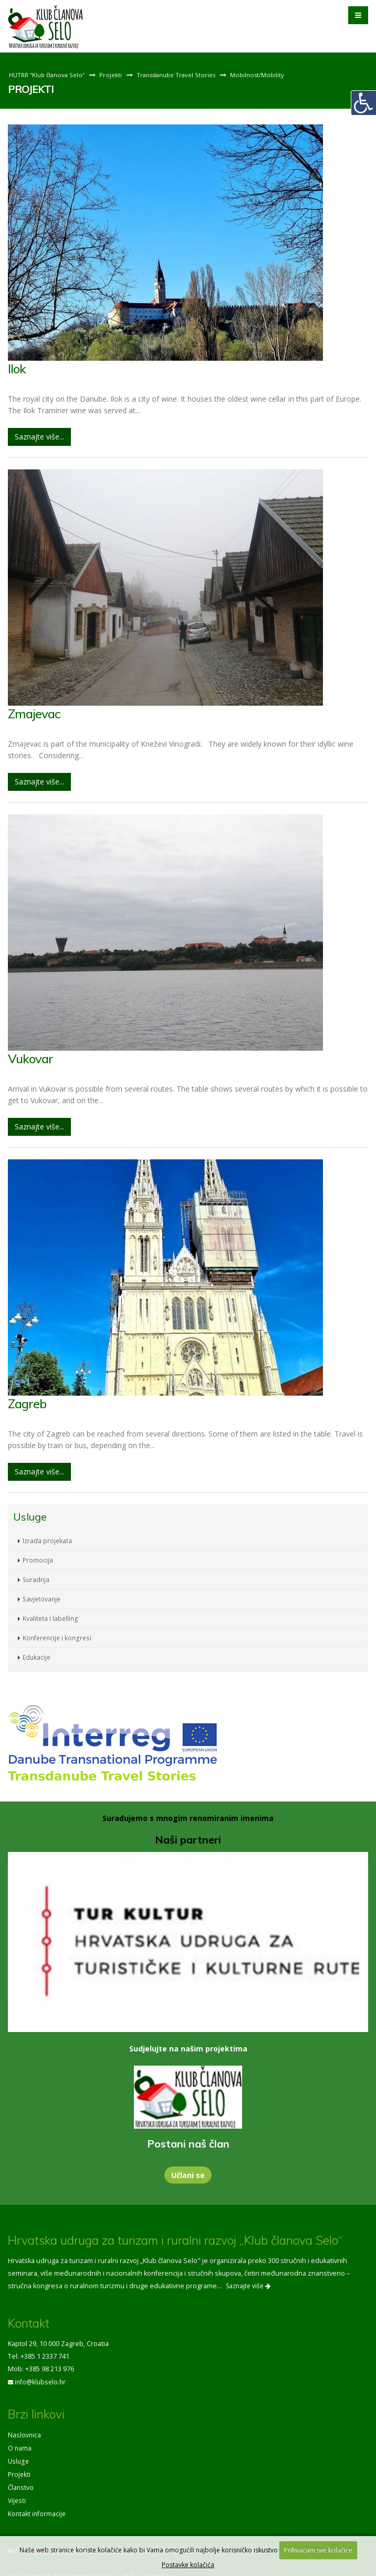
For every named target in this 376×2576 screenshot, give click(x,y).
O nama (20, 2444)
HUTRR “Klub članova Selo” (48, 74)
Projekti (113, 74)
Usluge (19, 2457)
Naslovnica (24, 2431)
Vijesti (17, 2494)
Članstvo (21, 2482)
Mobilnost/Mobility (265, 74)
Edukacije (37, 1654)
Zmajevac (35, 713)
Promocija (38, 1557)
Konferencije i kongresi (59, 1635)
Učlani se (188, 2173)
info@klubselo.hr (41, 2379)
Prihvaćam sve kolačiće (318, 2550)
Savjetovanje (42, 1596)
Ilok (17, 368)
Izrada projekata (48, 1538)
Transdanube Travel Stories (181, 74)
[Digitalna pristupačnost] (363, 103)
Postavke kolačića (188, 2564)
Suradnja (37, 1577)
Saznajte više (248, 2283)
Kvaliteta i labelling (51, 1615)
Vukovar (32, 1057)
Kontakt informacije (37, 2507)
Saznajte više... (39, 436)
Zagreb (28, 1402)
